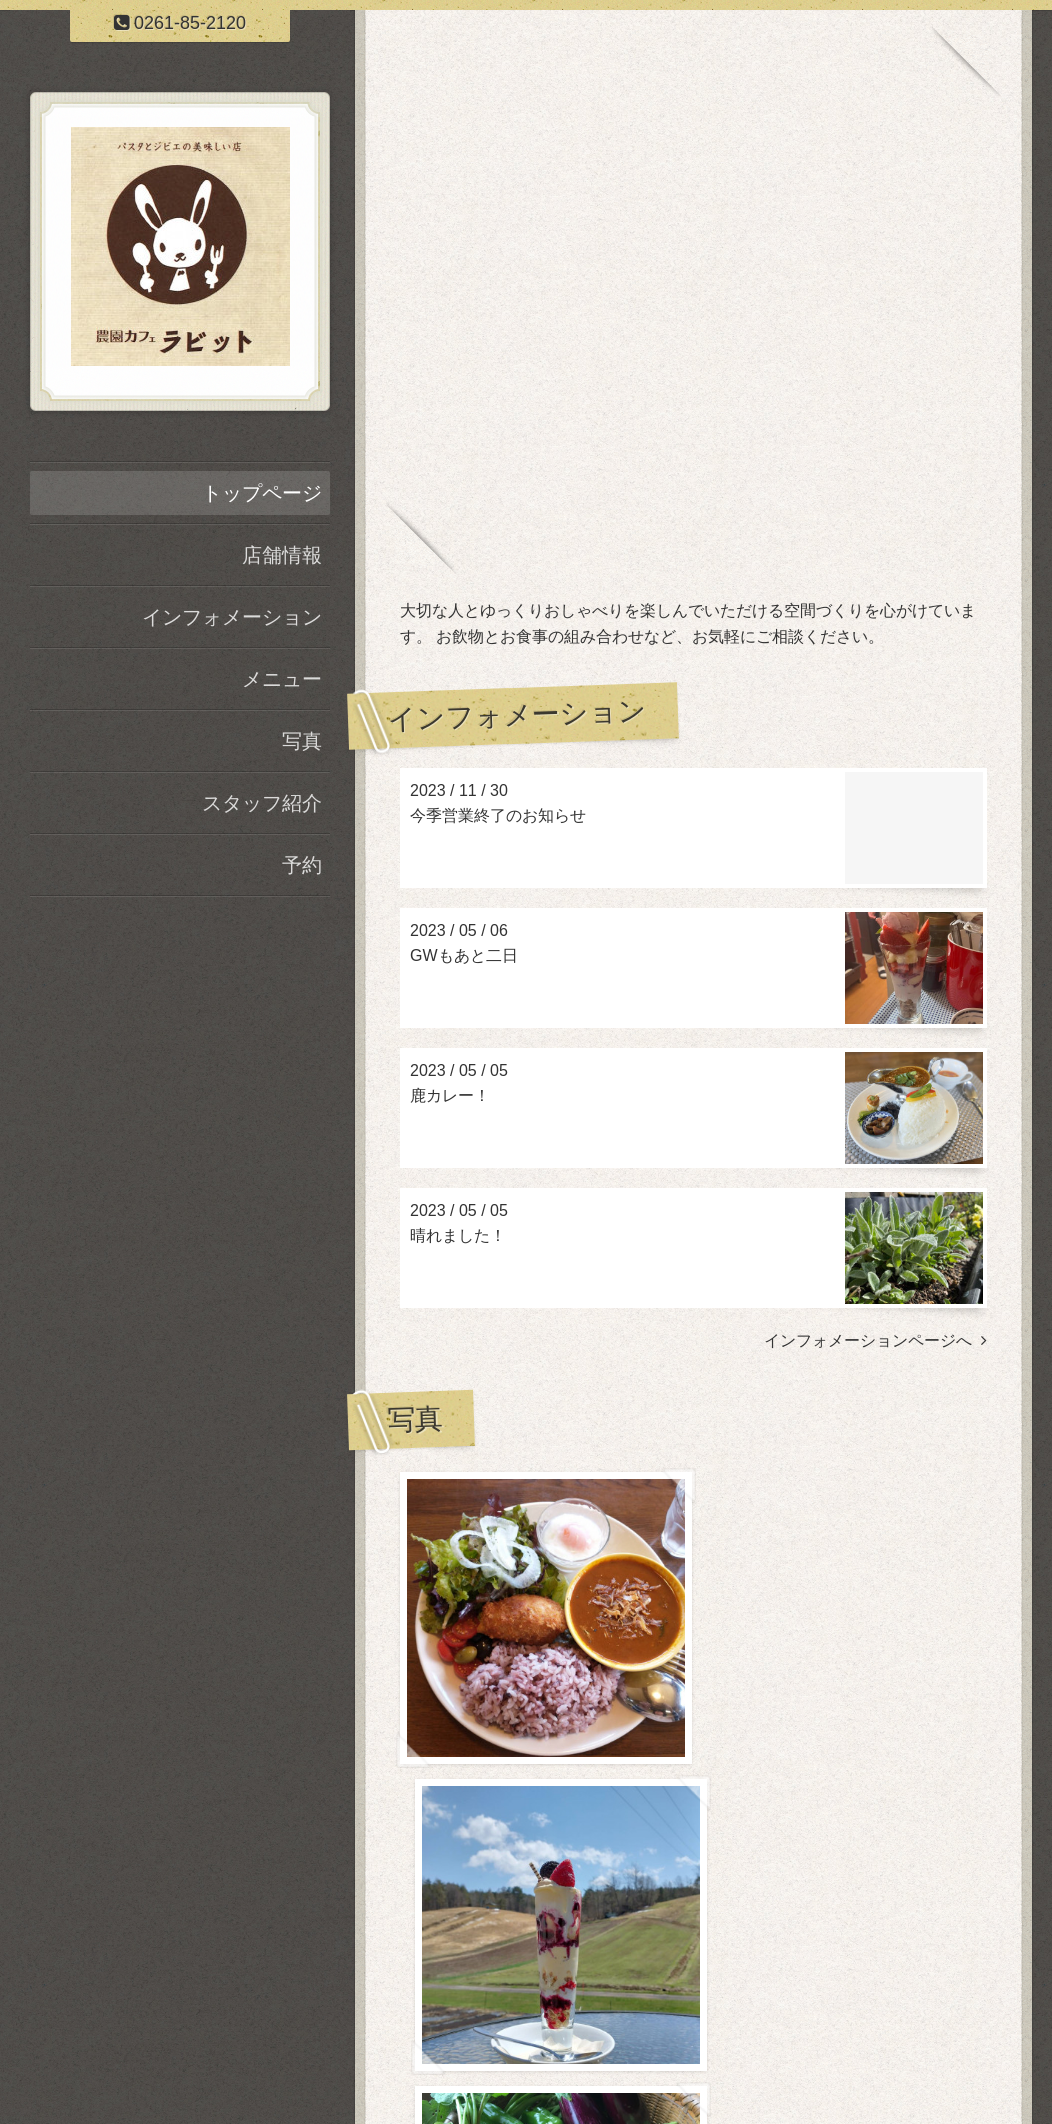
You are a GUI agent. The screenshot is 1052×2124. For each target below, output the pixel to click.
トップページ (262, 493)
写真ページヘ (931, 1894)
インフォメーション (232, 617)
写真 (302, 741)
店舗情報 (282, 555)
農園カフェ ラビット (693, 2018)
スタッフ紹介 (262, 803)
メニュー (282, 679)
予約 (302, 865)
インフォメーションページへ (875, 1340)
